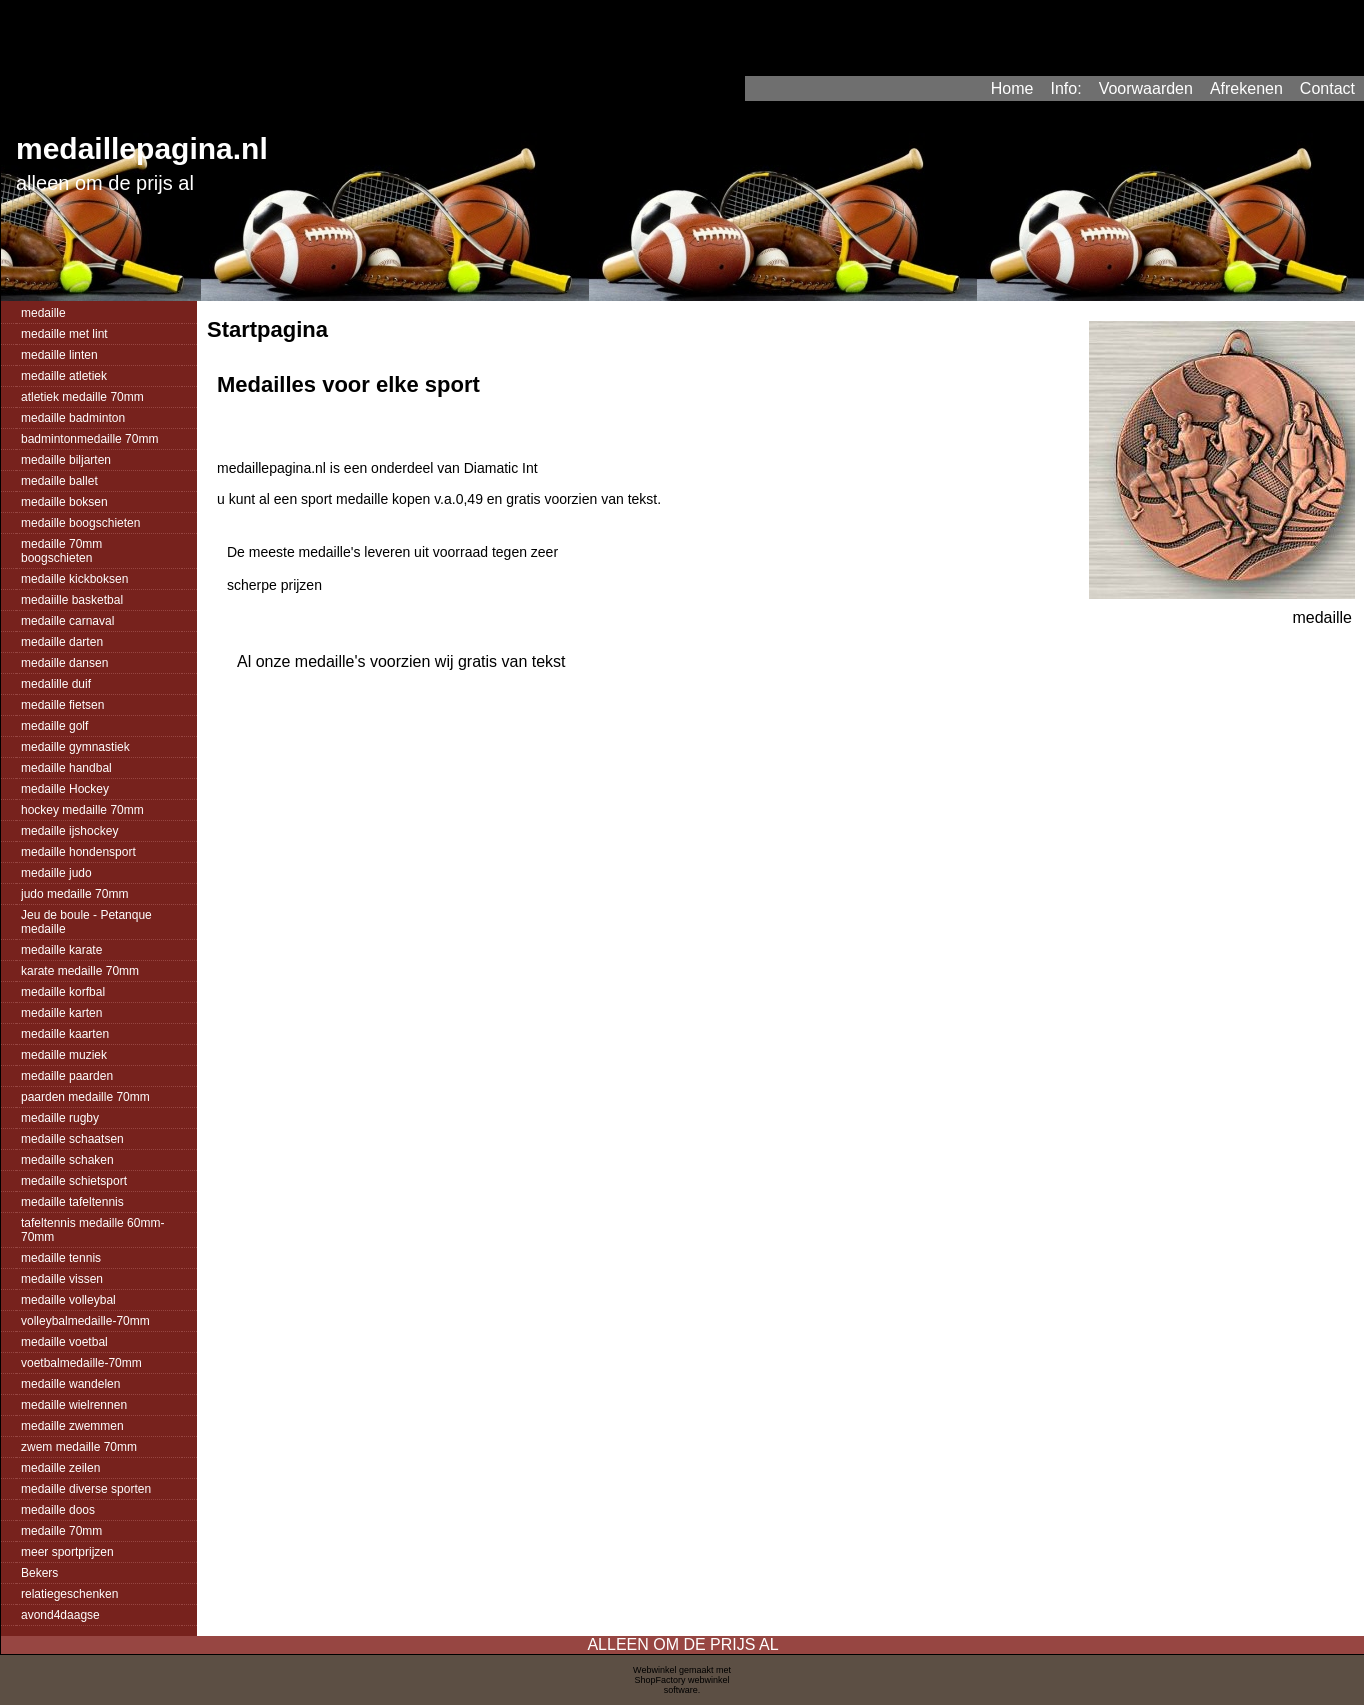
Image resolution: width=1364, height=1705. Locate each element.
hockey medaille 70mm (82, 810)
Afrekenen (1246, 88)
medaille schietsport (74, 1181)
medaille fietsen (62, 705)
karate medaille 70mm (80, 971)
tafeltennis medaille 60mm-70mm (92, 1230)
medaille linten (59, 355)
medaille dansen (64, 663)
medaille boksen (64, 502)
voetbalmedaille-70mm (81, 1363)
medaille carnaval (67, 621)
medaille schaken (67, 1160)
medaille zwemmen (72, 1426)
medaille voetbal (64, 1342)
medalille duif (56, 684)
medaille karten (61, 1013)
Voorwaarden (1146, 88)
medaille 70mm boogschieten (61, 551)
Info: (1065, 88)
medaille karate (61, 950)
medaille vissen (62, 1279)
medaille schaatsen (72, 1139)
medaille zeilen (60, 1468)
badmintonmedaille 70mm (89, 439)
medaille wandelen (70, 1384)
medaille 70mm (61, 1531)
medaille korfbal (63, 992)
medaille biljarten (66, 460)
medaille (43, 313)
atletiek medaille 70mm (82, 397)
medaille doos (58, 1510)
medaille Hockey (65, 789)
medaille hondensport (78, 852)
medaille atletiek (64, 376)
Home (1012, 88)
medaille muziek (64, 1055)
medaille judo (56, 873)
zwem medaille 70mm (79, 1447)
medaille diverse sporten (86, 1489)
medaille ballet (59, 481)
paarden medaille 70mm (85, 1097)
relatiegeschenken (69, 1594)
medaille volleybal (68, 1300)
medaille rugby (60, 1118)
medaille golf (54, 726)
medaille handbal (66, 768)
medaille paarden (67, 1076)
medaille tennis (61, 1258)
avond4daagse (60, 1615)
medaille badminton (73, 418)
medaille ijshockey (69, 831)
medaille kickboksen (74, 579)
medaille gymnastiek (75, 747)
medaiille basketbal (72, 600)
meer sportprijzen (67, 1552)
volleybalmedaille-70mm (85, 1321)
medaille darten (62, 642)
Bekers (39, 1573)
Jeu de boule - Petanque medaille (86, 922)
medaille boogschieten (80, 523)
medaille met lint (64, 334)
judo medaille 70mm (74, 894)
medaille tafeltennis (72, 1202)
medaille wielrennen (74, 1405)
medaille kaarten (65, 1034)
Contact (1327, 88)
